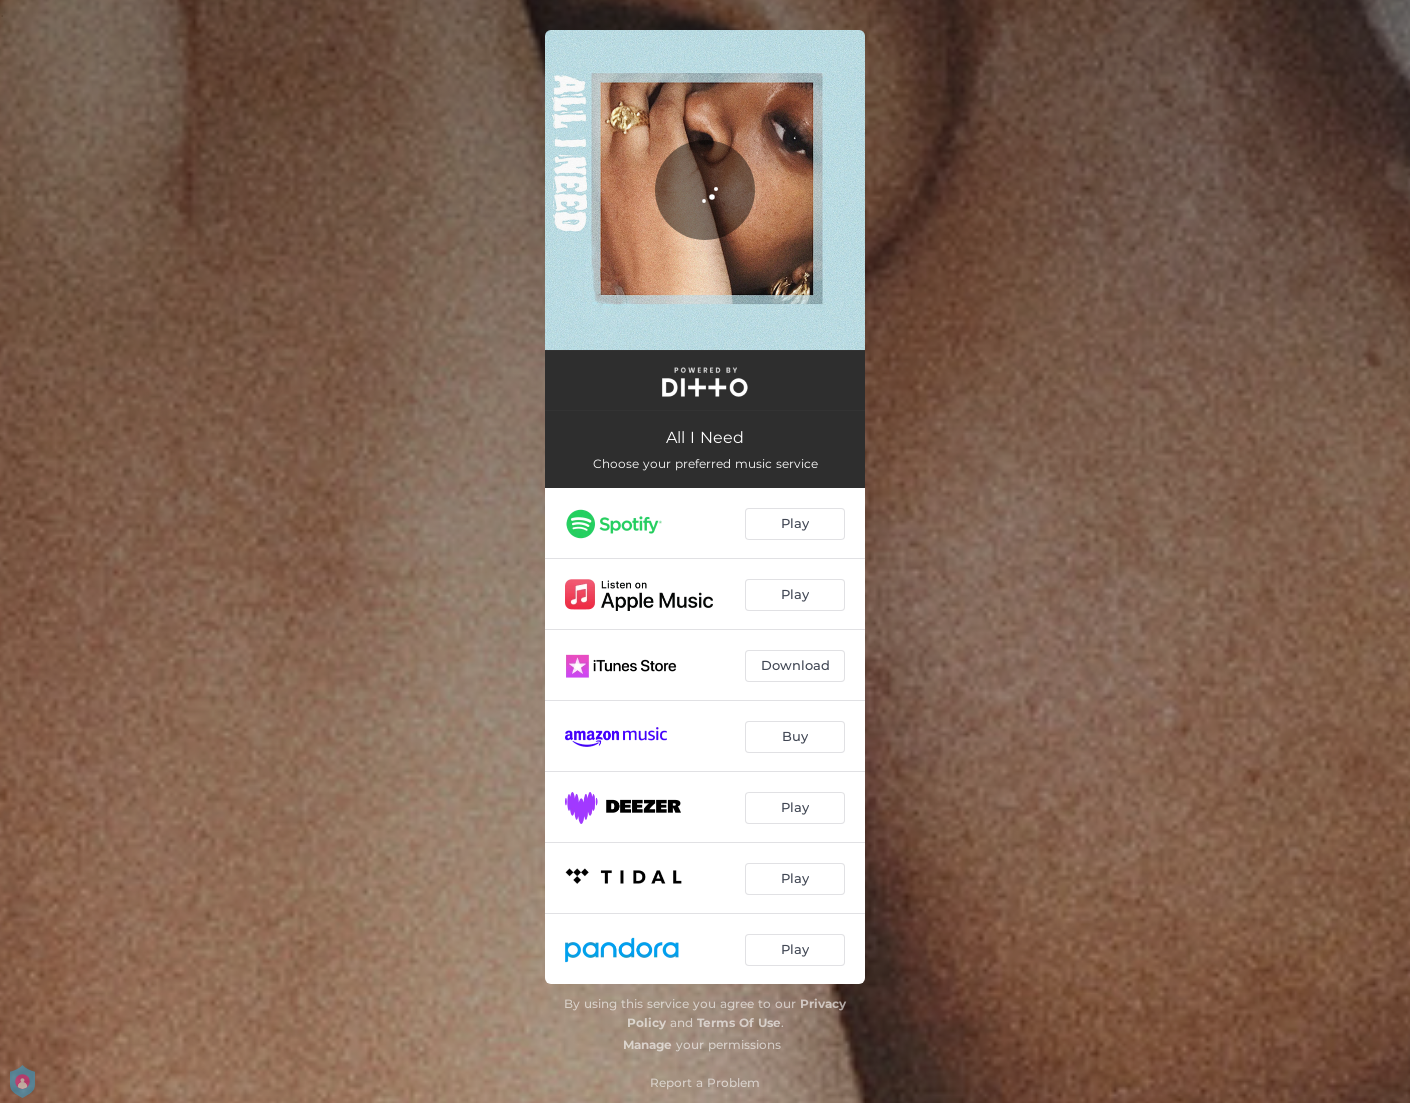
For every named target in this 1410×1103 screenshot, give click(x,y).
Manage (647, 1044)
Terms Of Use (739, 1022)
